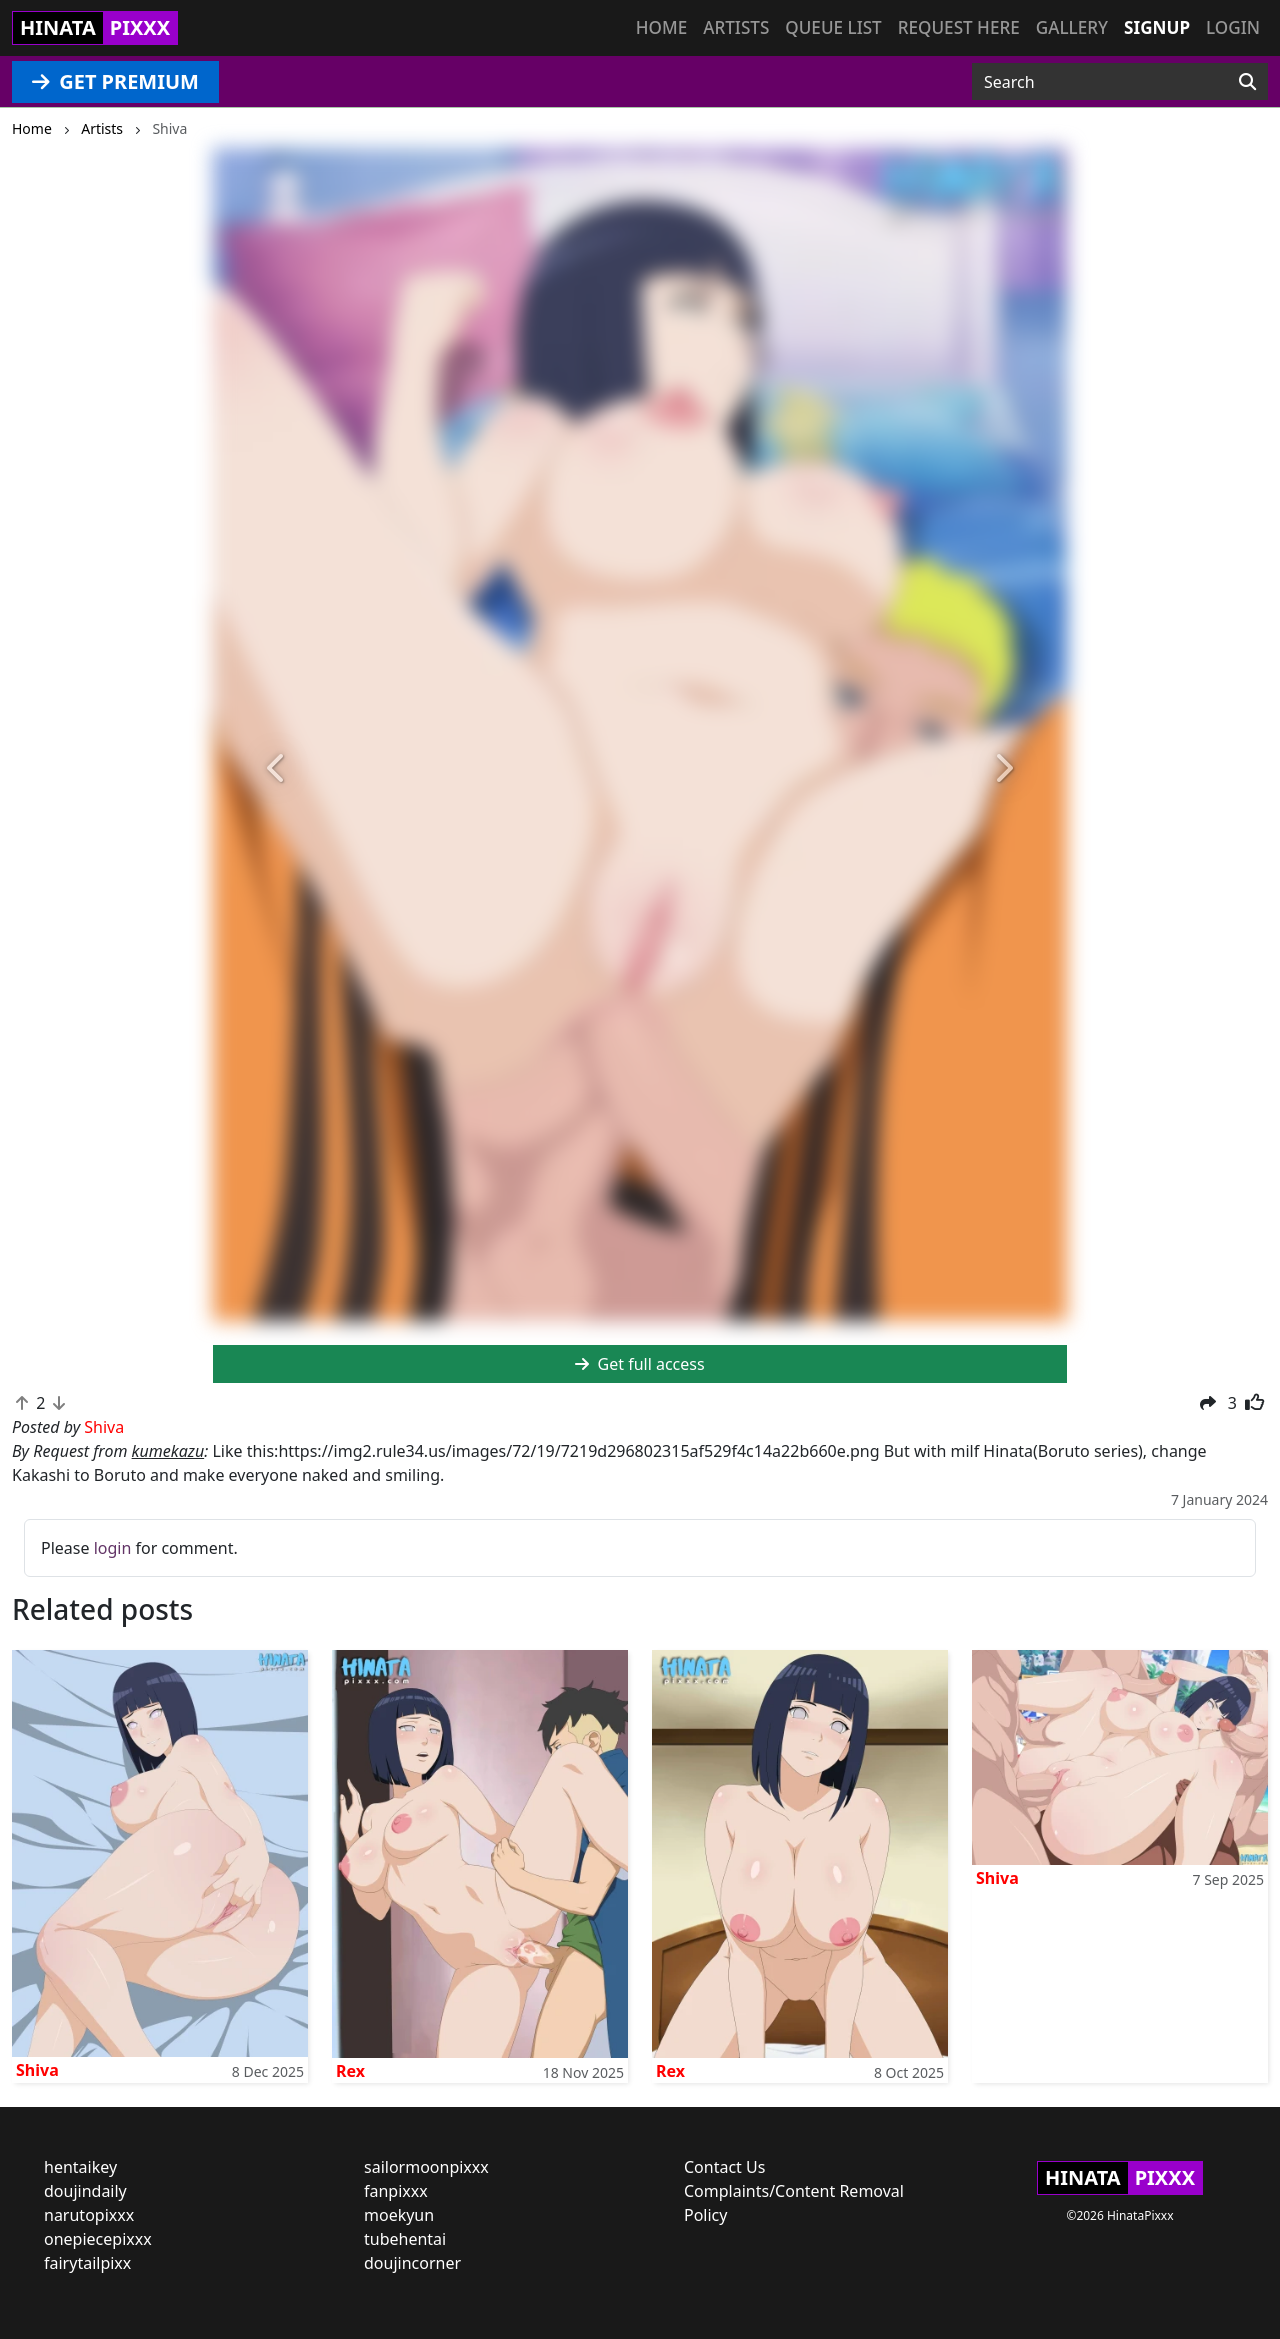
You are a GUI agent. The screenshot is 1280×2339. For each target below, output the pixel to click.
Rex (350, 2071)
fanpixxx (396, 2191)
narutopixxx (89, 2215)
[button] (277, 769)
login (113, 1548)
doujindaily (85, 2191)
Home (661, 27)
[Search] (1247, 82)
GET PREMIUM (115, 81)
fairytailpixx (87, 2263)
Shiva (37, 2070)
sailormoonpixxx (426, 2167)
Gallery (1072, 27)
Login (1233, 27)
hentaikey (80, 2167)
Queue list (833, 27)
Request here (959, 27)
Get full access (639, 1364)
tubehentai (405, 2239)
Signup (1157, 27)
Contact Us (724, 2167)
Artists (736, 27)
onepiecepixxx (98, 2239)
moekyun (399, 2215)
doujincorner (412, 2263)
